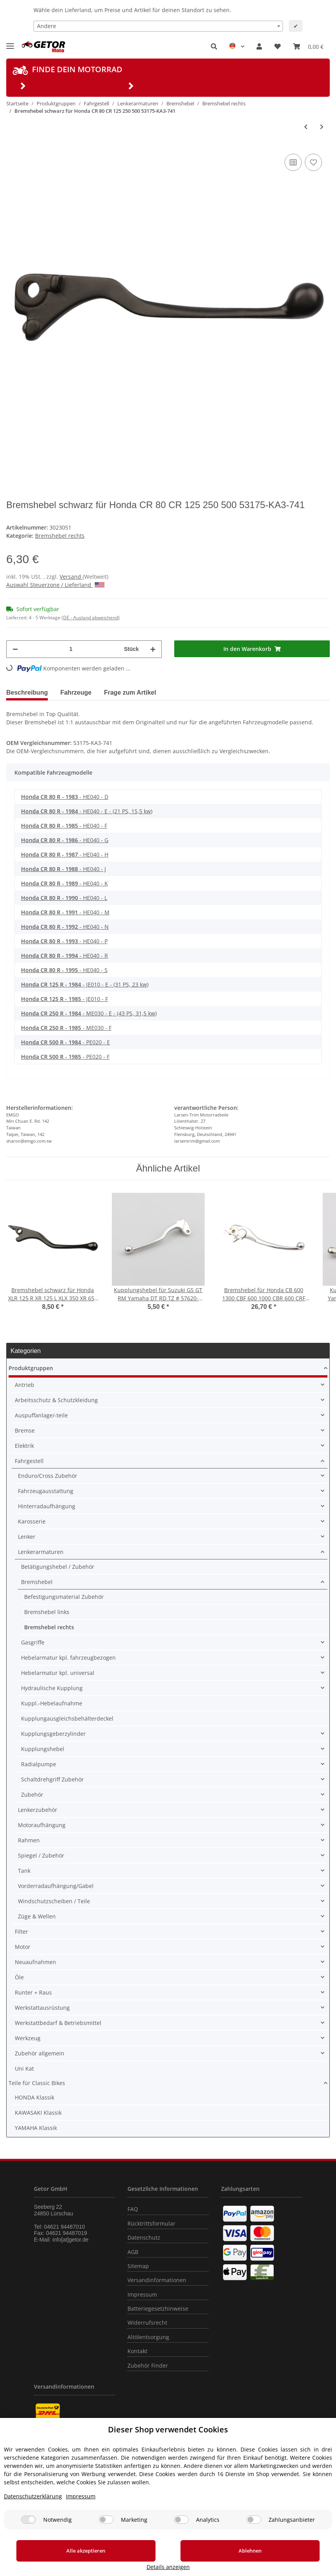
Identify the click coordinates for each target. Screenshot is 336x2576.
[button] (214, 46)
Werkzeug (28, 2038)
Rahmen (29, 1840)
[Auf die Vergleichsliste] (293, 162)
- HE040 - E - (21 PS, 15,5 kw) (86, 811)
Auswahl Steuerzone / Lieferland (55, 584)
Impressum (142, 2294)
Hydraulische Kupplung (52, 1688)
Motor (22, 1946)
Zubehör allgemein (39, 2053)
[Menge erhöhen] (152, 649)
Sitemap (138, 2266)
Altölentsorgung (148, 2337)
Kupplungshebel (42, 1749)
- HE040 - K (64, 883)
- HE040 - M (65, 912)
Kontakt (137, 2351)
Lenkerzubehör (37, 1809)
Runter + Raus (33, 1992)
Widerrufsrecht (147, 2322)
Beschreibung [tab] (27, 692)
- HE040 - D (64, 796)
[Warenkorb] (308, 46)
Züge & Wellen (37, 1916)
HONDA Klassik (34, 2097)
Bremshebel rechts (60, 535)
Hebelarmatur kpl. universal (57, 1672)
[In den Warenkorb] (252, 648)
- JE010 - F (64, 999)
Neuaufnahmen (35, 1962)
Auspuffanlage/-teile (41, 1415)
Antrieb (24, 1384)
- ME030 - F (66, 1027)
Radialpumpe (38, 1764)
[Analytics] (181, 2529)
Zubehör (32, 1794)
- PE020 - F (65, 1056)
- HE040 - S (64, 970)
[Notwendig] (28, 2529)
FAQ (132, 2209)
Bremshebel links (46, 1612)
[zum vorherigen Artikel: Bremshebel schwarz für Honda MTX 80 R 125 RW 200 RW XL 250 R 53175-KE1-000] (306, 126)
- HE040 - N (65, 926)
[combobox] (158, 26)
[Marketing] (106, 2529)
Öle (19, 1977)
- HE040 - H (64, 854)
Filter (21, 1931)
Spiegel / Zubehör (41, 1855)
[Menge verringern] (15, 649)
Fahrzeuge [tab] (76, 692)
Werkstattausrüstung (42, 2007)
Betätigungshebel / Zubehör (57, 1566)
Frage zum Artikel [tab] (130, 692)
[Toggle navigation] (10, 43)
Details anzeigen (289, 2567)
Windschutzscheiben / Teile (54, 1901)
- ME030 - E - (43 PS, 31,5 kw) (89, 1013)
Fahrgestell (29, 1461)
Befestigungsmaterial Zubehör (64, 1596)
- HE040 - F (64, 825)
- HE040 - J (63, 869)
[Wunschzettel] (277, 46)
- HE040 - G (64, 840)
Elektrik (24, 1445)
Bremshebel (37, 1582)
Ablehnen (185, 2560)
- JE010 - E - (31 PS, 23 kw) (85, 984)
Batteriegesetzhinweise (157, 2308)
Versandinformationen (156, 2280)
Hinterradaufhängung (46, 1506)
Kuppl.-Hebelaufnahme (51, 1703)
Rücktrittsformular (151, 2223)
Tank (24, 1870)
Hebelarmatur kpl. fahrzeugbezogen (68, 1657)
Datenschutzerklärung (33, 2505)
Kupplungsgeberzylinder (53, 1733)
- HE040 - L (64, 897)
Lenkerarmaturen (41, 1552)
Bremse (25, 1430)
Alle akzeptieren (64, 2560)
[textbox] (158, 26)
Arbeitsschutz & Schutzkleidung (56, 1400)
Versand (71, 576)
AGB (132, 2252)
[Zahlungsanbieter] (253, 2529)
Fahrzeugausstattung (45, 1491)
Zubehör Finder (147, 2365)
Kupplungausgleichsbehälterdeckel (67, 1718)
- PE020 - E (65, 1042)
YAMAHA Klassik (36, 2128)
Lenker (26, 1536)
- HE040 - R (64, 955)
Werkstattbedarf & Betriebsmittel (58, 2023)
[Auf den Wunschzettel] (313, 162)
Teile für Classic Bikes (37, 2083)
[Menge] (70, 649)
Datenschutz (143, 2237)
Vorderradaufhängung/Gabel (56, 1886)
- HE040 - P (64, 941)
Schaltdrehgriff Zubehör (52, 1779)
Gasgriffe (32, 1642)
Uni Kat (24, 2068)
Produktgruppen (31, 1368)
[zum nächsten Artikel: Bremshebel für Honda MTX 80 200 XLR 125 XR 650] (322, 126)
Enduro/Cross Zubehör (47, 1475)
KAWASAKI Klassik (38, 2112)
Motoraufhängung (41, 1825)
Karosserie (32, 1521)
